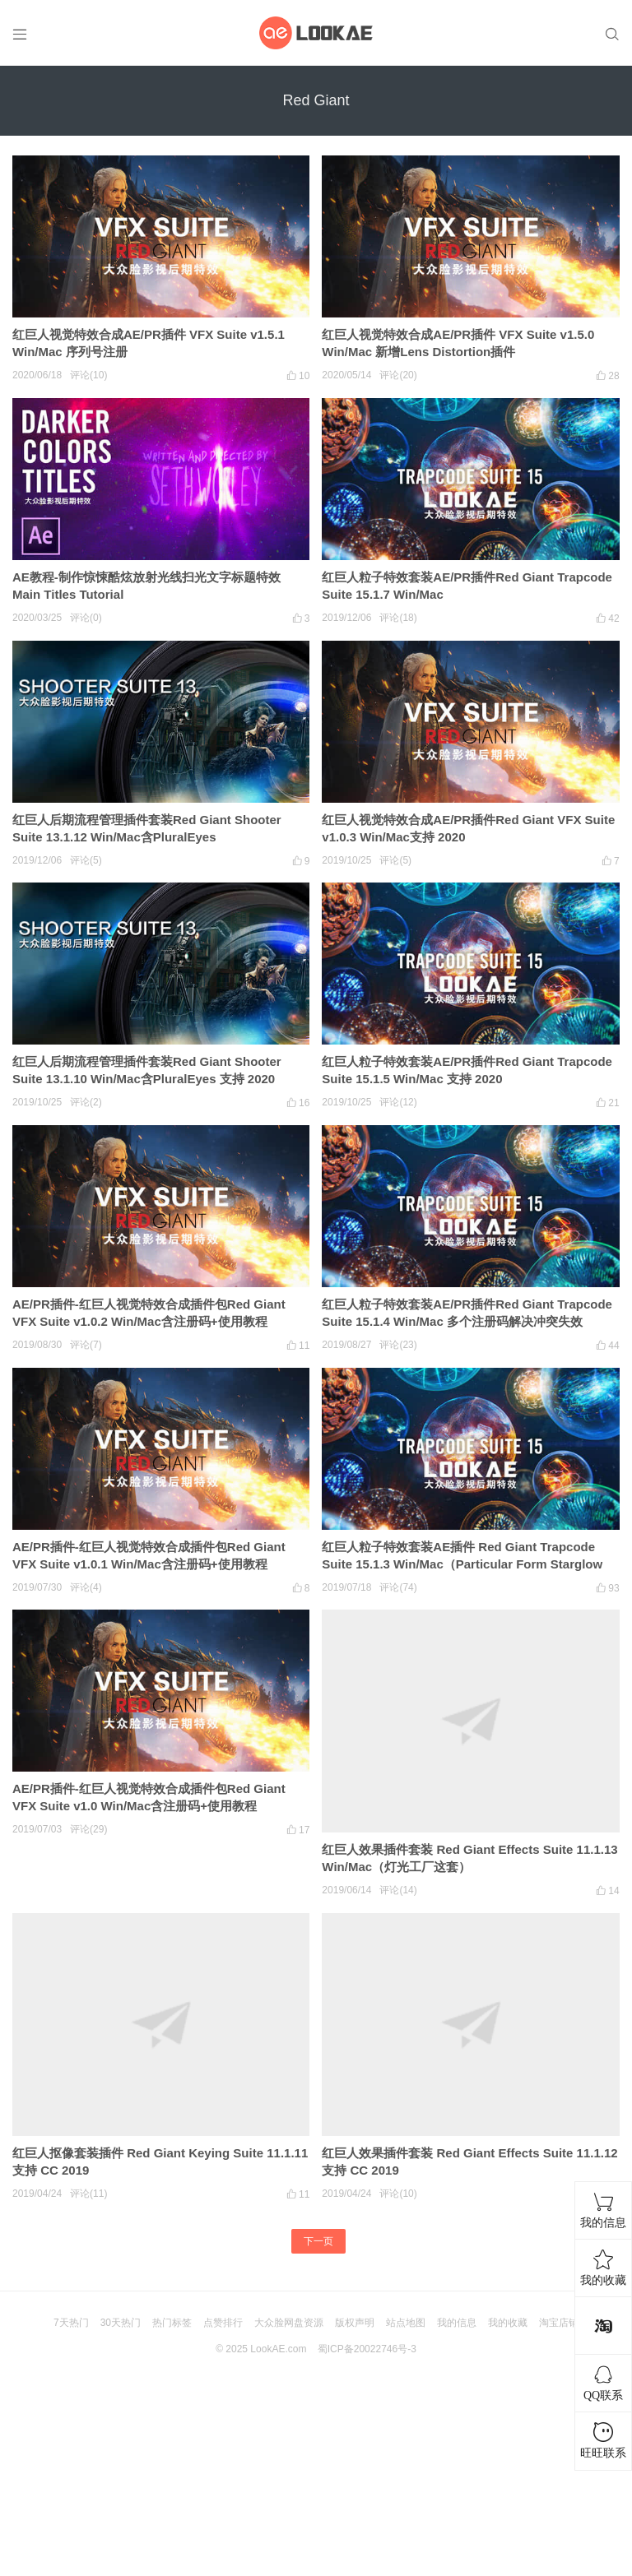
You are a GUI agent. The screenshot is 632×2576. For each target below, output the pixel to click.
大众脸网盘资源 (288, 2322)
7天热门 (71, 2322)
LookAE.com (278, 2349)
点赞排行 (223, 2322)
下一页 (318, 2241)
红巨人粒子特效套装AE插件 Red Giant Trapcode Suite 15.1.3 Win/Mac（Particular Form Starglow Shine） (462, 1564)
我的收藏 (507, 2322)
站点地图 (405, 2322)
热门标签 (172, 2322)
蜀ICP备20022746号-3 (367, 2349)
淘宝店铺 (559, 2322)
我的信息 (456, 2322)
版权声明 (354, 2322)
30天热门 (120, 2322)
